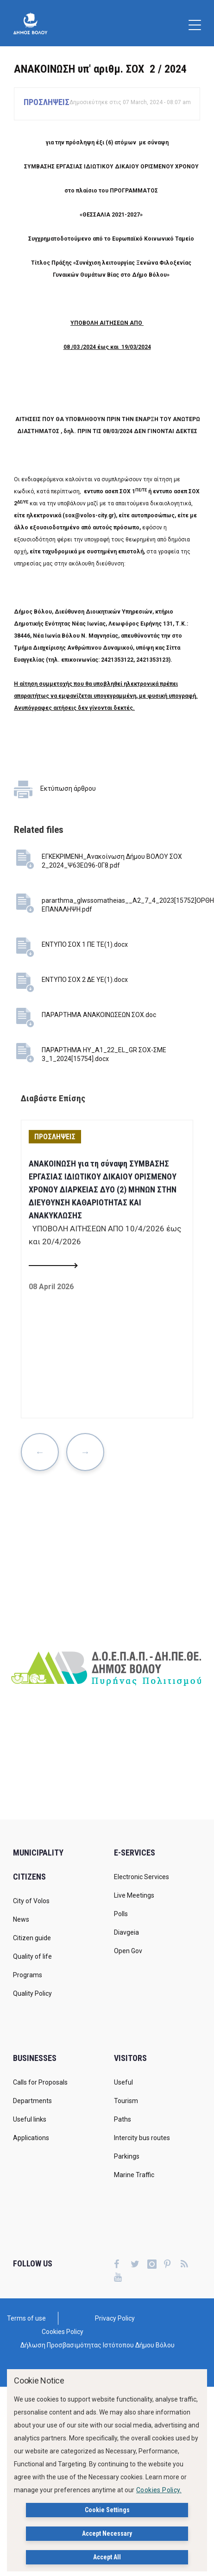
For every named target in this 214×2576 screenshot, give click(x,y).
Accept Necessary (107, 2533)
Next (85, 1452)
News (21, 1919)
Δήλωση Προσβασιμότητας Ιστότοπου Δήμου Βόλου (97, 2345)
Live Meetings (134, 1895)
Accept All (107, 2557)
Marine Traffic (134, 2175)
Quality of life (32, 1956)
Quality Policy (32, 1993)
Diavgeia (126, 1932)
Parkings (126, 2156)
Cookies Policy (62, 2331)
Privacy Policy (115, 2318)
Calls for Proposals (40, 2082)
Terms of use (26, 2318)
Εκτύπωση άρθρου (68, 788)
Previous (40, 1452)
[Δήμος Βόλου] (30, 23)
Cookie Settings (107, 2510)
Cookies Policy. (159, 2490)
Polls (121, 1914)
